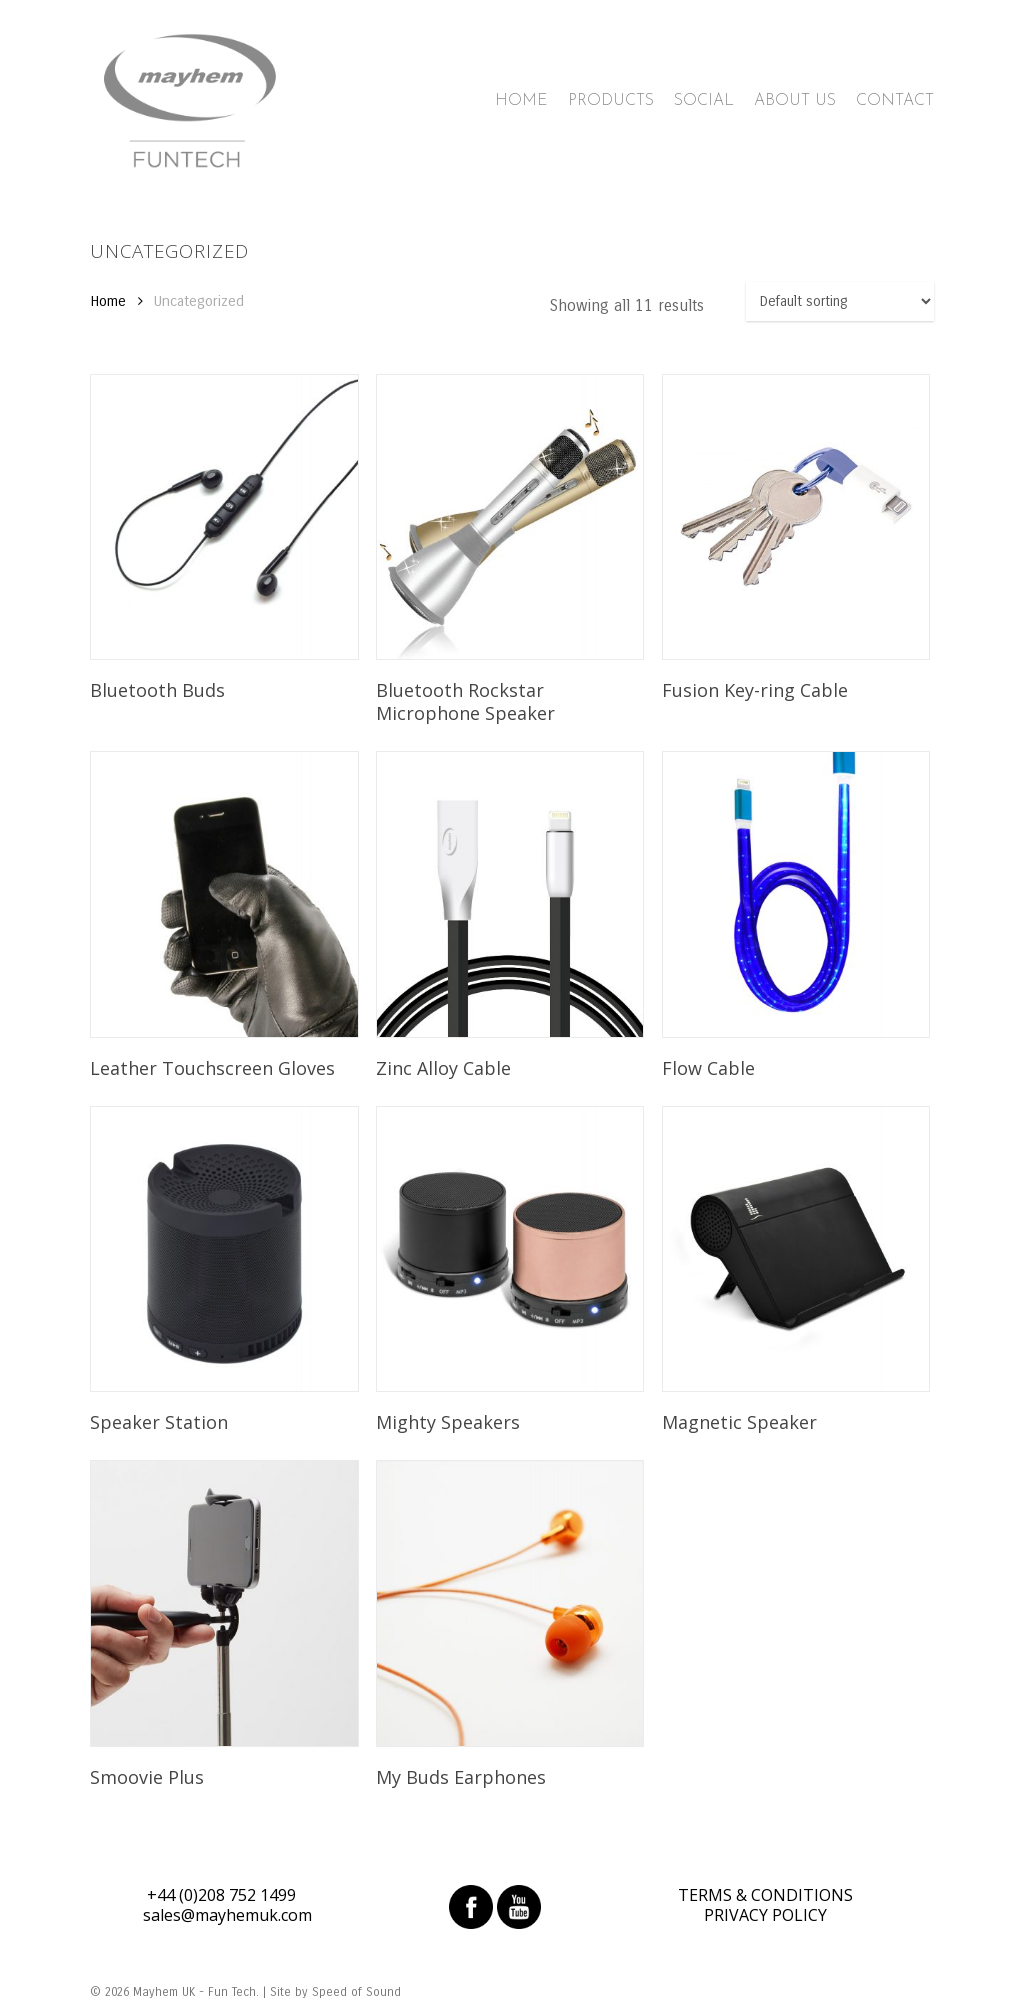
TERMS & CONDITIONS (765, 1895)
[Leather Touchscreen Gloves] (224, 894)
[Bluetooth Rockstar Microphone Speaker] (510, 517)
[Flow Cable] (796, 894)
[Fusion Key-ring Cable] (796, 517)
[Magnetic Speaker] (796, 1249)
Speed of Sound (356, 1992)
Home (108, 301)
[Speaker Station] (224, 1249)
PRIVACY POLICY (765, 1915)
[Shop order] (840, 301)
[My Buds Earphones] (510, 1603)
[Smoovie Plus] (224, 1603)
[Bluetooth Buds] (224, 517)
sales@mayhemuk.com (227, 1915)
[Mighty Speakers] (510, 1249)
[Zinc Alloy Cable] (510, 894)
